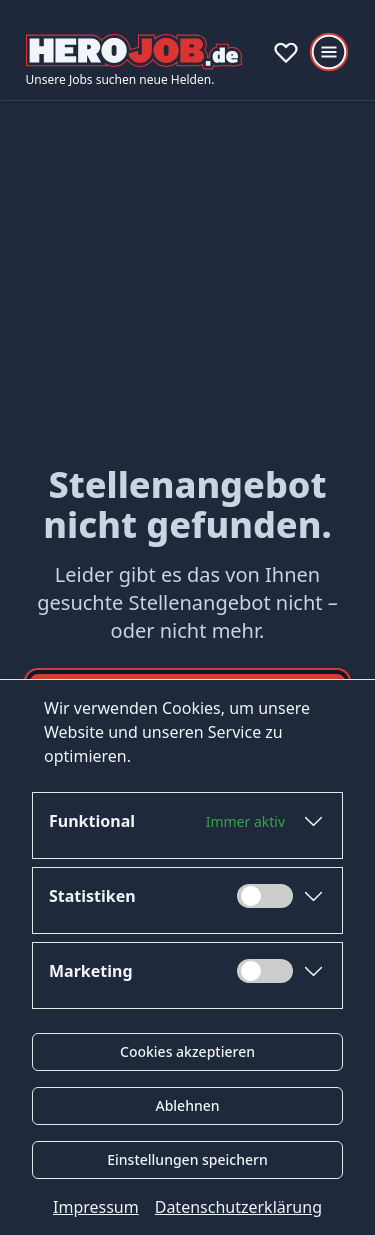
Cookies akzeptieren (187, 1051)
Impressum (96, 1207)
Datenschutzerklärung (238, 1207)
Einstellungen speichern (187, 1159)
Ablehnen (187, 1105)
